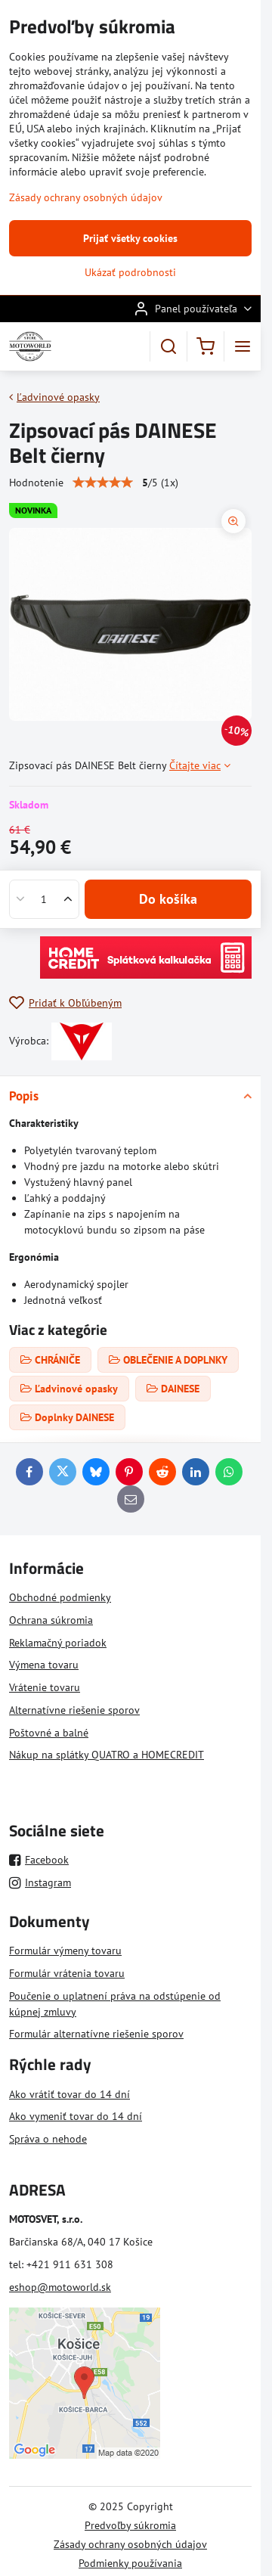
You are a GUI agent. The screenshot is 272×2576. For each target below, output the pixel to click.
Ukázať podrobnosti (130, 272)
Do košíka (168, 899)
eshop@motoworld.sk (60, 2287)
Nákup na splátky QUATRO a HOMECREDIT (106, 1754)
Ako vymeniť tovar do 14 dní (75, 2116)
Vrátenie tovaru (44, 1687)
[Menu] (242, 346)
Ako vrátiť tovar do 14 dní (69, 2094)
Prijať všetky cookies (130, 238)
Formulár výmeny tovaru (65, 1950)
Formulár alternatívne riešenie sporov (96, 2034)
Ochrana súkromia (51, 1620)
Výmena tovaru (44, 1664)
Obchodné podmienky (60, 1597)
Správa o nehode (48, 2139)
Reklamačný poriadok (58, 1643)
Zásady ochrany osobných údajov (130, 2544)
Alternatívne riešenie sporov (74, 1710)
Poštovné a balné (48, 1733)
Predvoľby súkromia (130, 2525)
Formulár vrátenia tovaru (67, 1973)
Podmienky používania (130, 2563)
